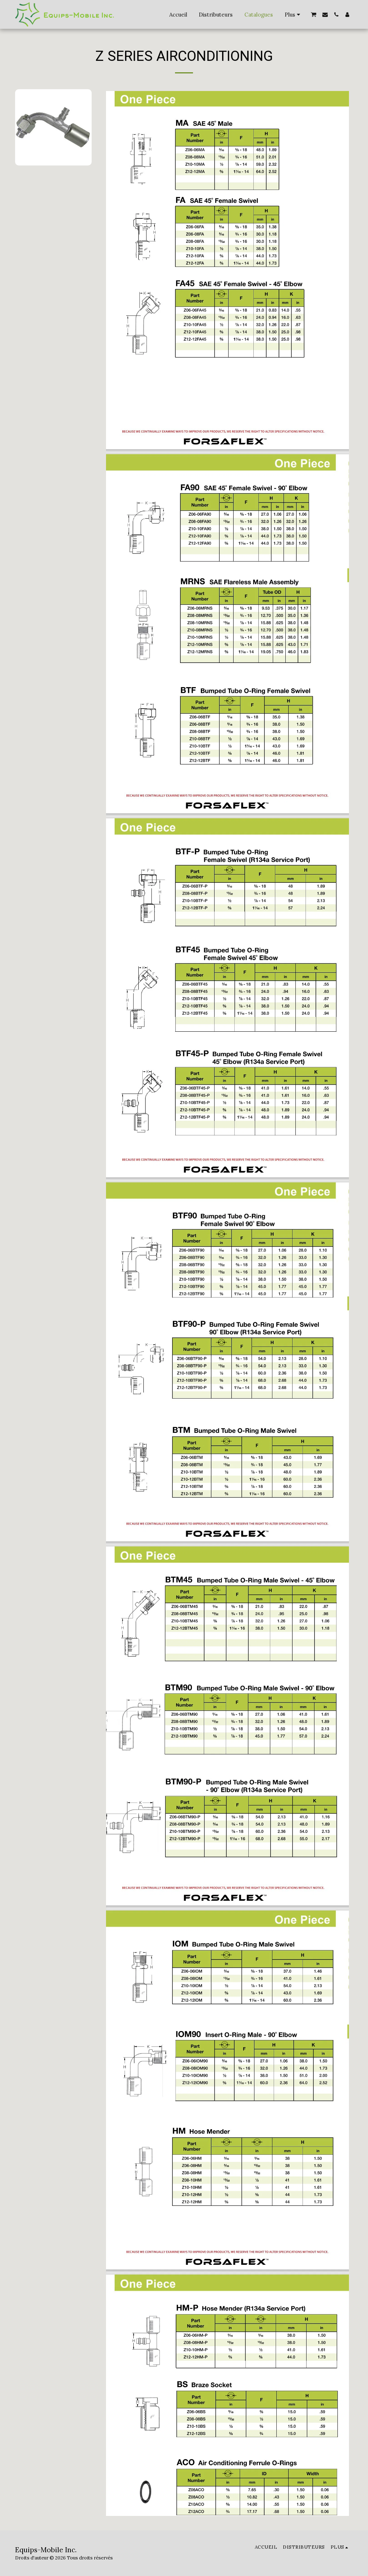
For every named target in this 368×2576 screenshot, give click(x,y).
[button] (313, 15)
